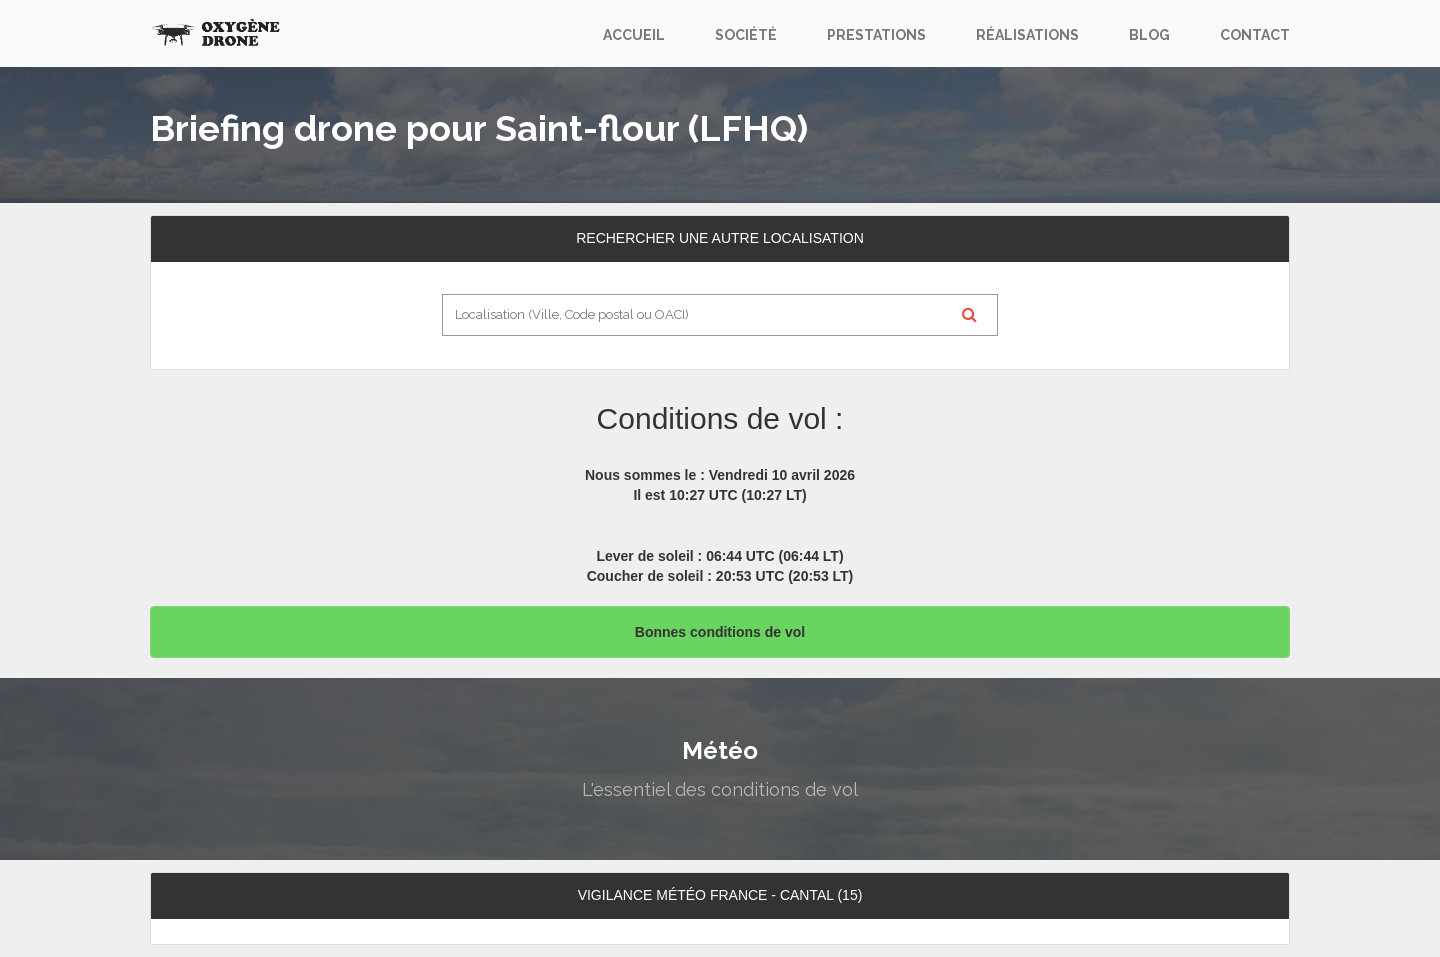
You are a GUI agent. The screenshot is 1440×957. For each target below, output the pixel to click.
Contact (1255, 35)
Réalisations (1027, 35)
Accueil (634, 35)
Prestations (876, 35)
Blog (1149, 35)
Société (746, 35)
